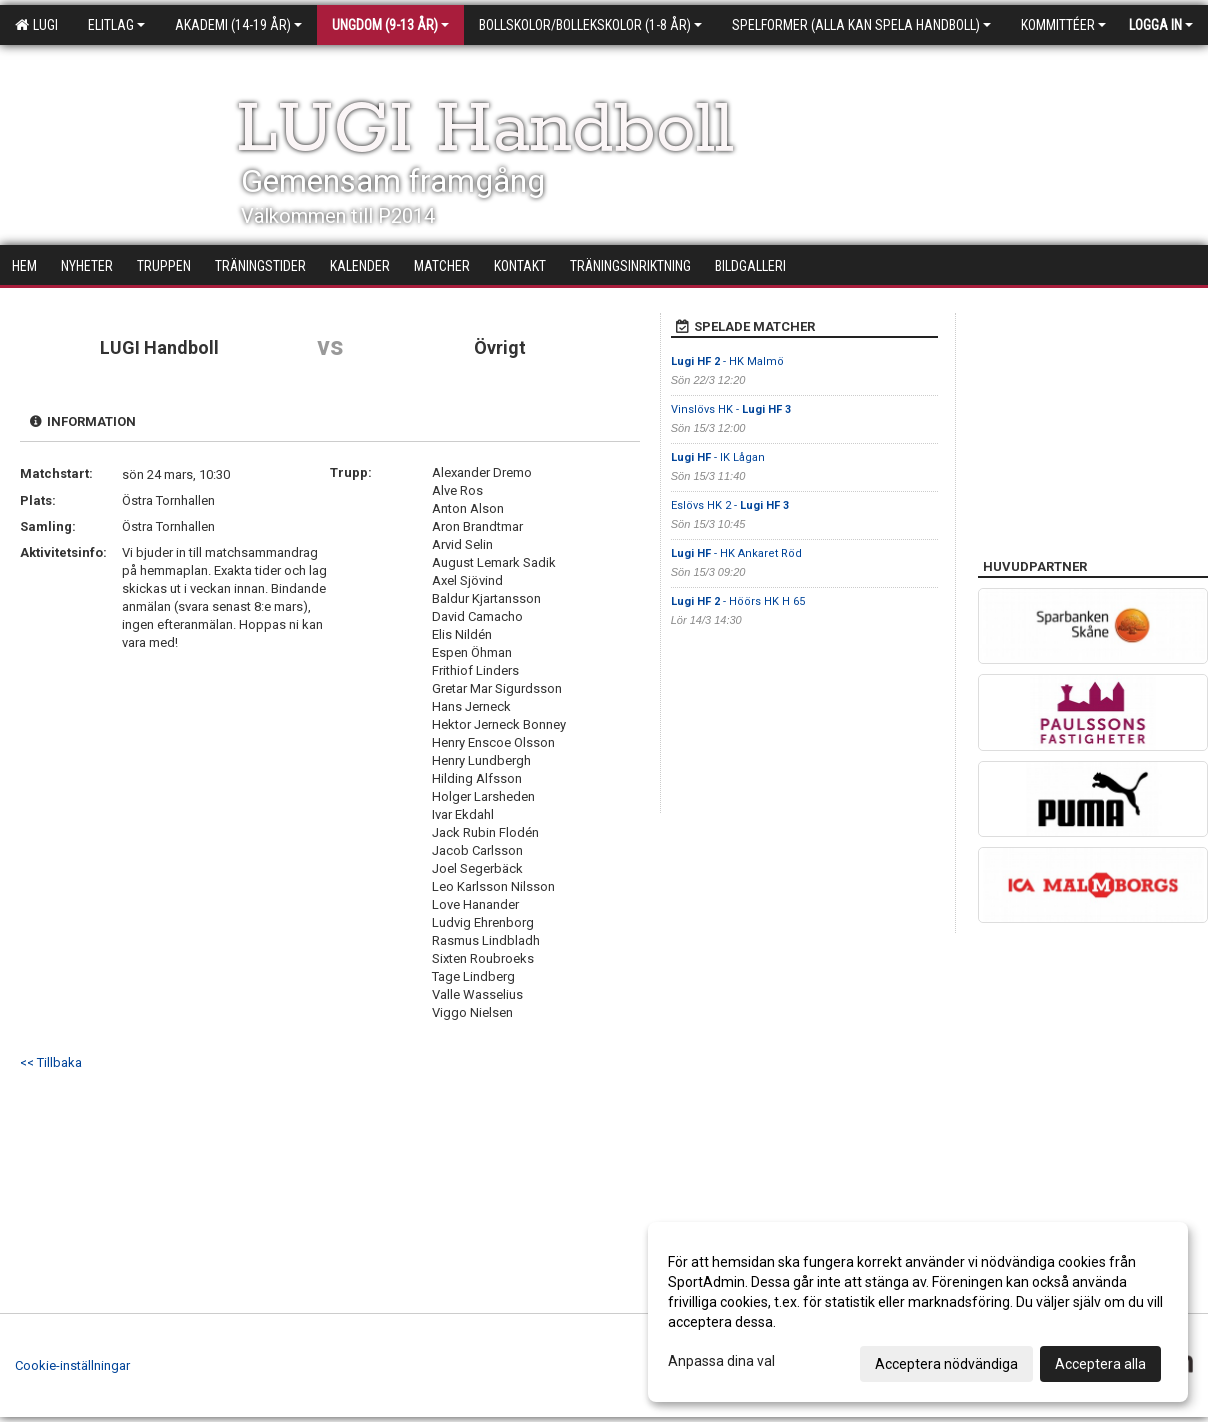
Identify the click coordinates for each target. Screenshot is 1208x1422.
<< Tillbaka (51, 1062)
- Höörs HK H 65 (738, 601)
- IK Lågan (718, 457)
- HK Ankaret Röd (736, 553)
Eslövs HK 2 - (730, 505)
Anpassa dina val (721, 1361)
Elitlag (116, 25)
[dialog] (918, 1312)
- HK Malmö (727, 361)
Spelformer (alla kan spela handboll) (861, 25)
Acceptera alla (1100, 1364)
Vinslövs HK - (731, 409)
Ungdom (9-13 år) (390, 25)
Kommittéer (1063, 25)
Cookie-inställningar (72, 1365)
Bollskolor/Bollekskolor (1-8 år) (590, 25)
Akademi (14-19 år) (238, 25)
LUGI (36, 25)
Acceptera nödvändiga (946, 1364)
